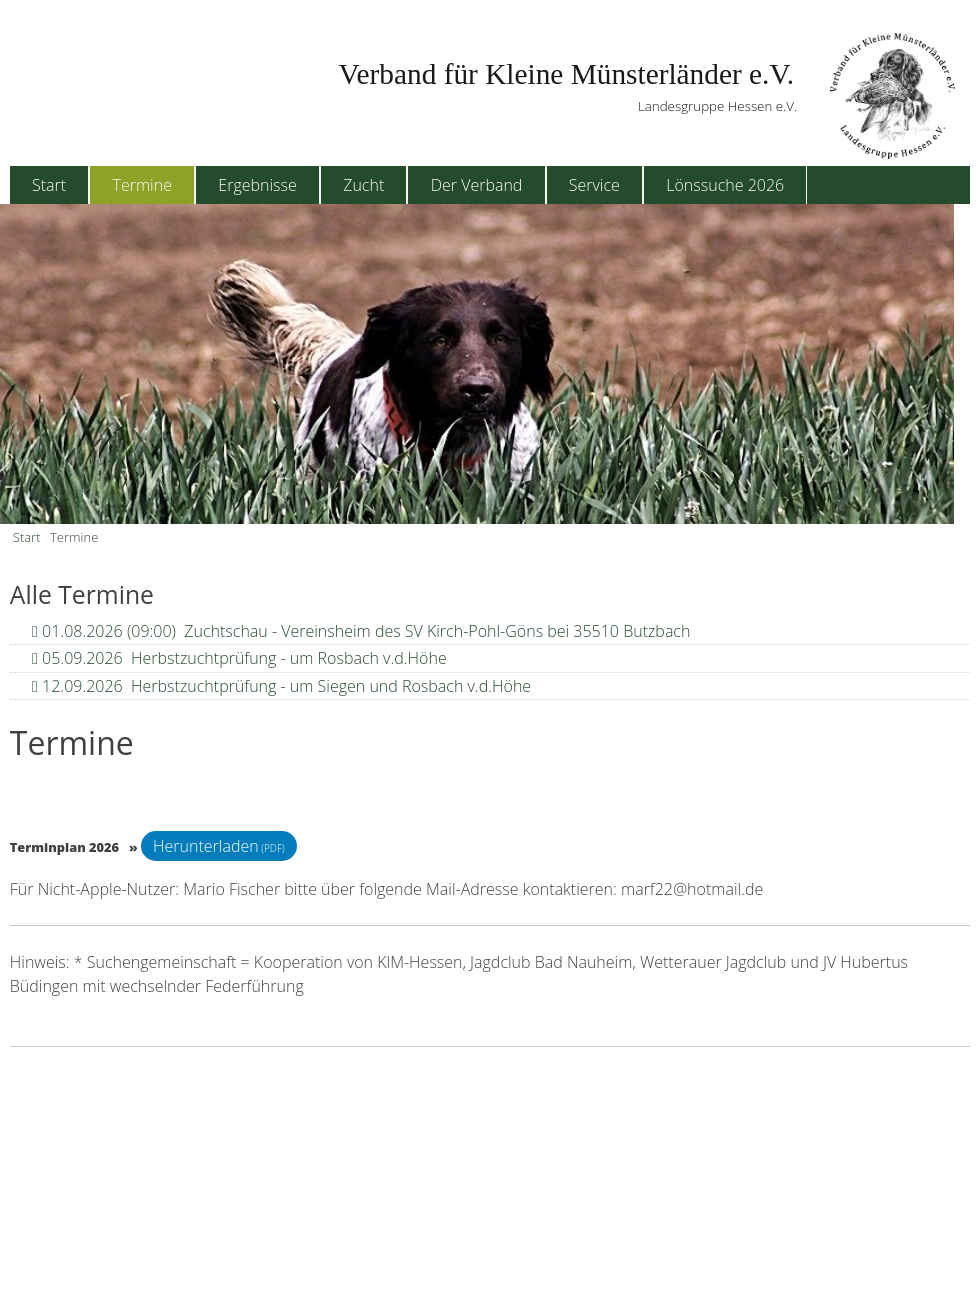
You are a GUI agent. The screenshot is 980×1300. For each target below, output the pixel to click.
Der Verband (477, 185)
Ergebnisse (257, 185)
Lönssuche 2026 (725, 185)
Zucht (363, 185)
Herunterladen (206, 846)
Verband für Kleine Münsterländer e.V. (567, 74)
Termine (142, 185)
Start (49, 185)
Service (594, 185)
